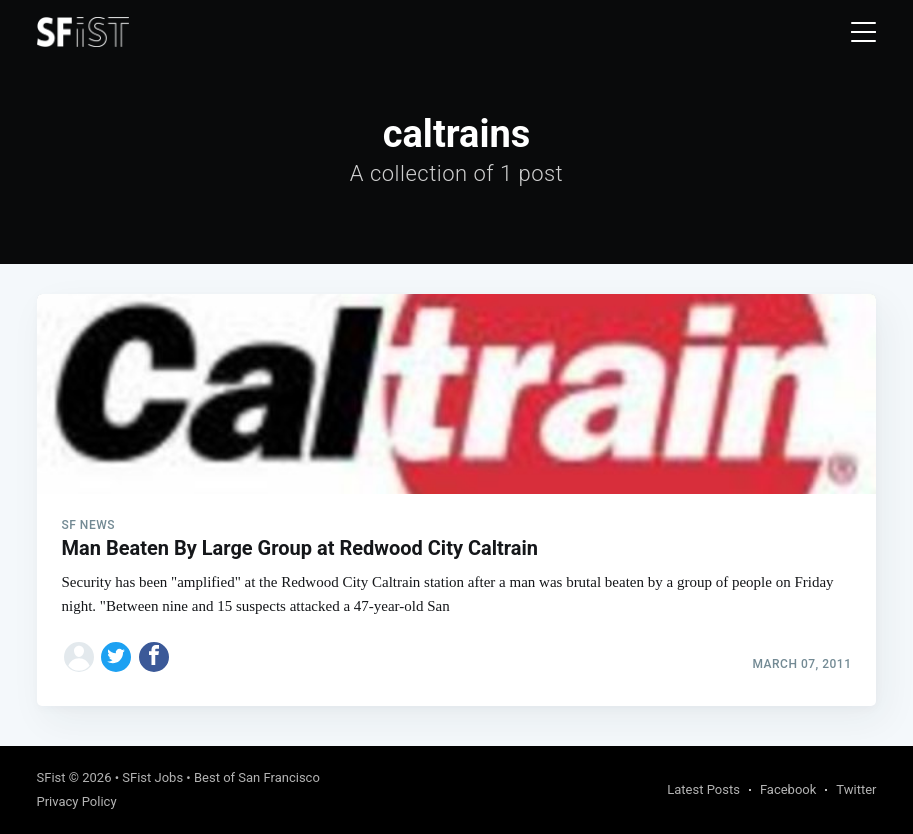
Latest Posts (703, 789)
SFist (51, 777)
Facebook (788, 789)
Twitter (856, 789)
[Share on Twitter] (116, 657)
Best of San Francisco (257, 777)
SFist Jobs (152, 777)
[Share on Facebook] (154, 657)
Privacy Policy (77, 801)
